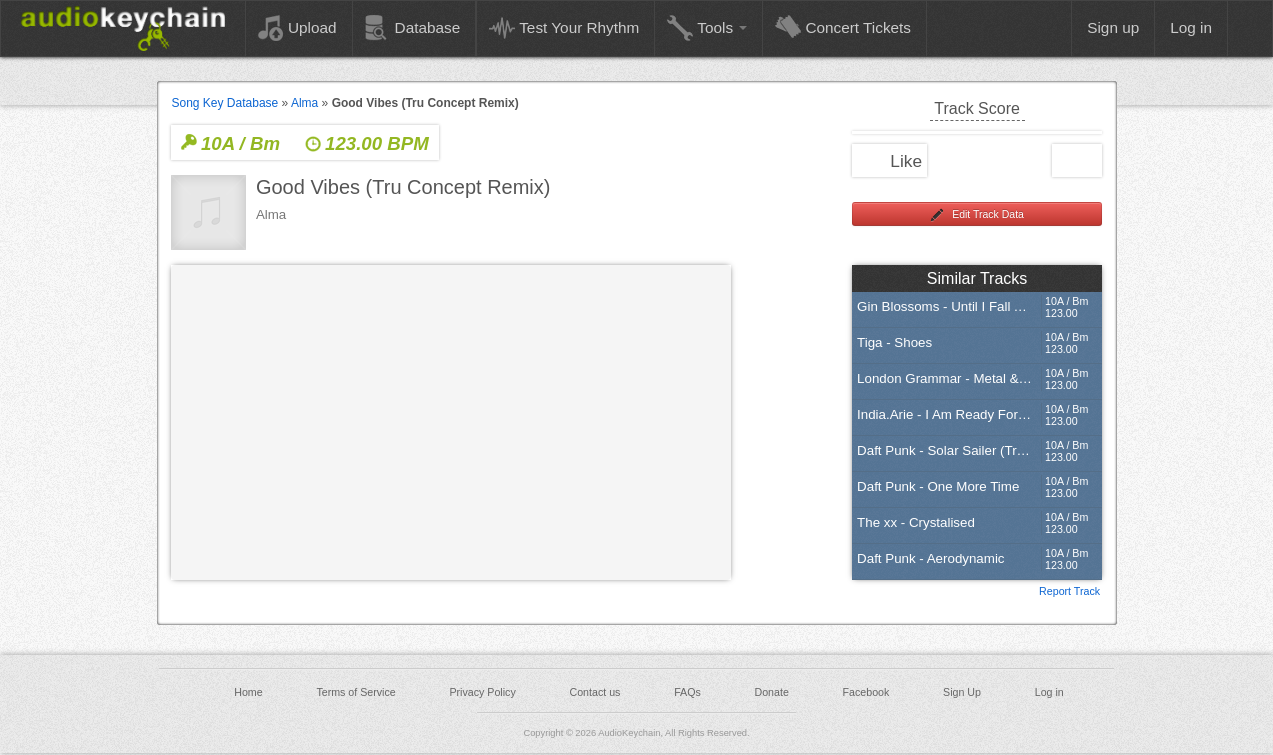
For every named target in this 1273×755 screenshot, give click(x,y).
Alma (304, 103)
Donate (771, 692)
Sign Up (962, 692)
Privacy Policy (482, 692)
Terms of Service (355, 692)
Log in (1049, 692)
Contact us (594, 692)
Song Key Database (225, 103)
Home (248, 692)
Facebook (866, 692)
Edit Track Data (977, 215)
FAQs (687, 692)
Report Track (1069, 590)
